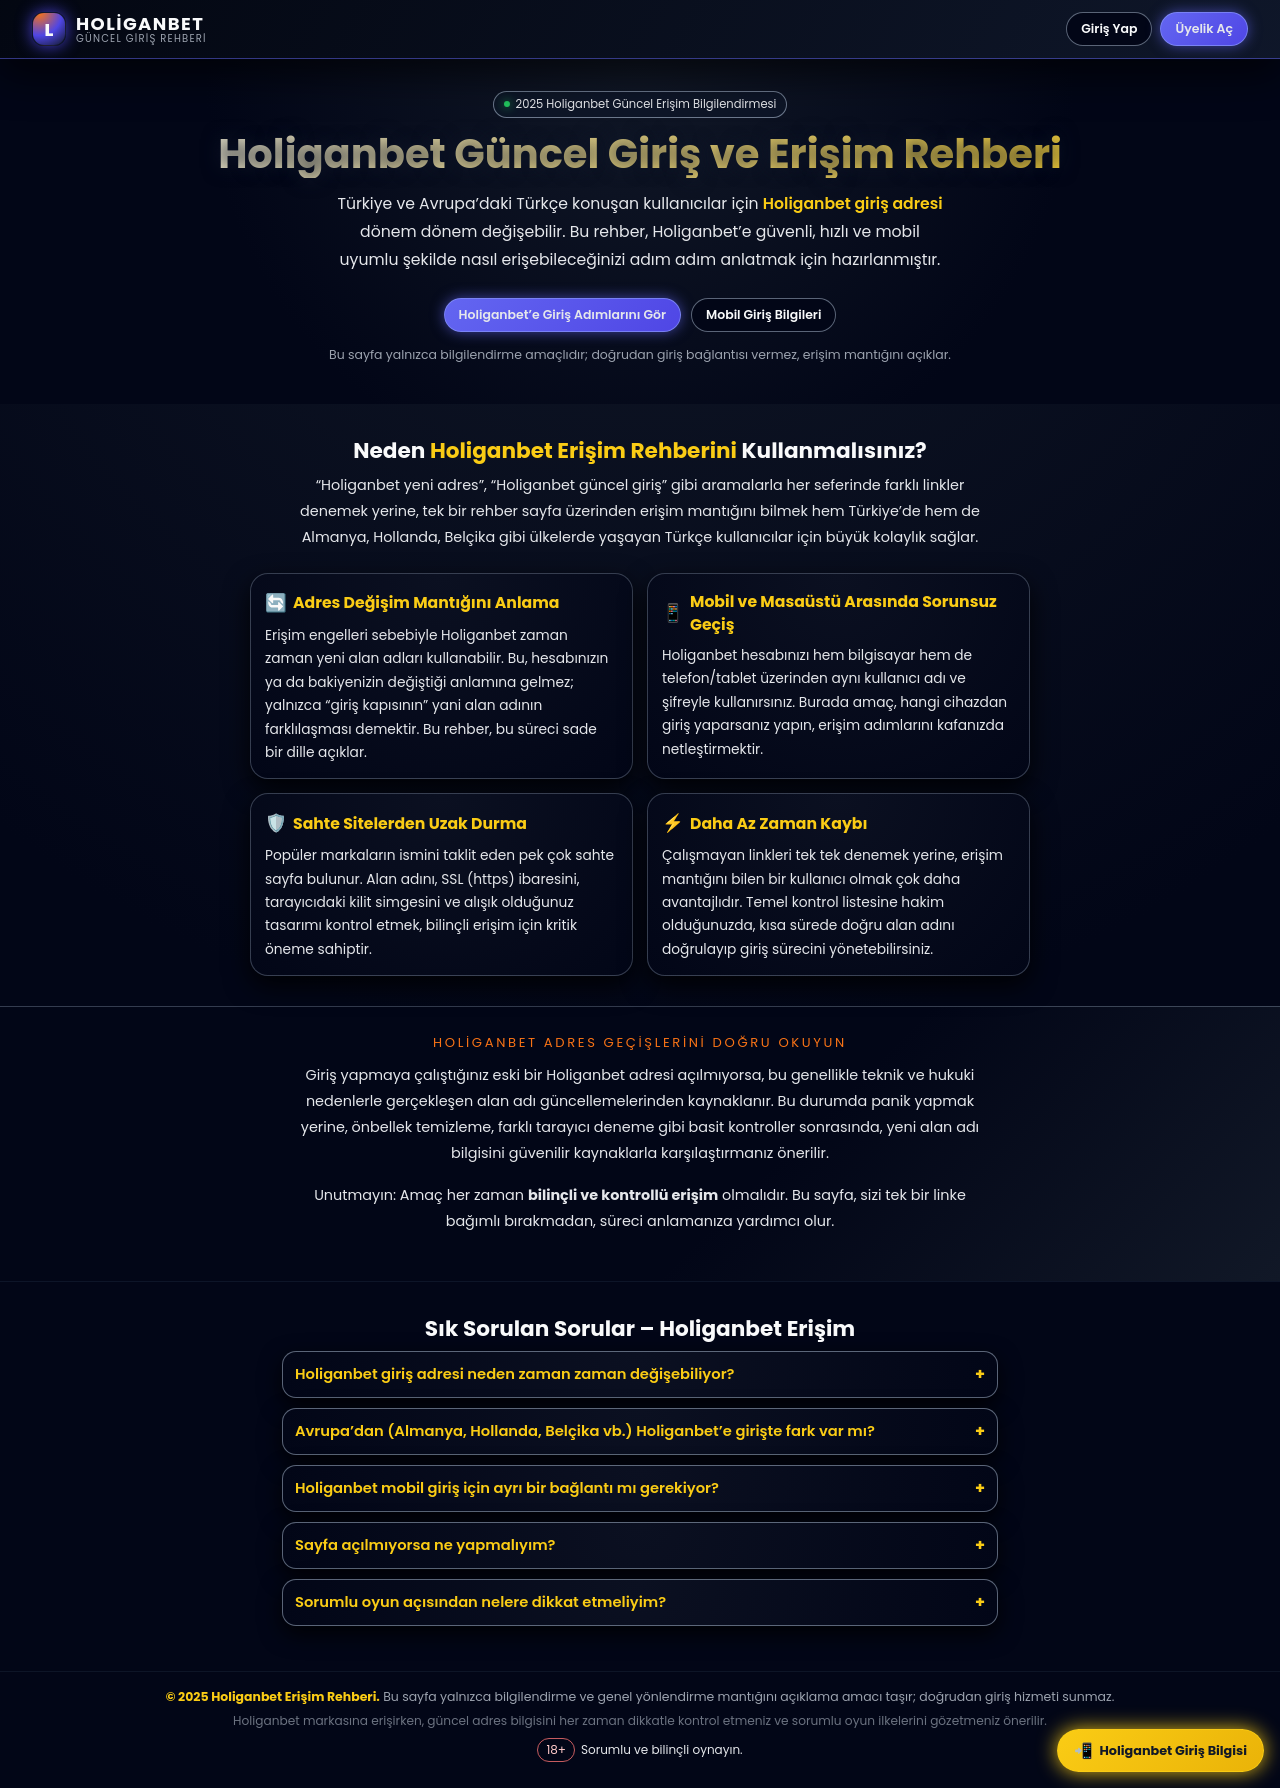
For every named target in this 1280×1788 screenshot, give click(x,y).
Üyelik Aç (1204, 28)
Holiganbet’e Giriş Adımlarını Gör (562, 314)
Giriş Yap (1109, 28)
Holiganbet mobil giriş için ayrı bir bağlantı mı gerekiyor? (507, 1488)
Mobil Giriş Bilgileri (763, 314)
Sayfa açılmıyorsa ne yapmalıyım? (425, 1545)
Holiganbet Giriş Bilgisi (1160, 1750)
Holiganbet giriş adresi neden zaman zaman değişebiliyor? (515, 1374)
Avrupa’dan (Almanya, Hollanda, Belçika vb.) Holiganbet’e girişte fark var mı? (585, 1431)
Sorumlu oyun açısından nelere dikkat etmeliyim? (480, 1602)
